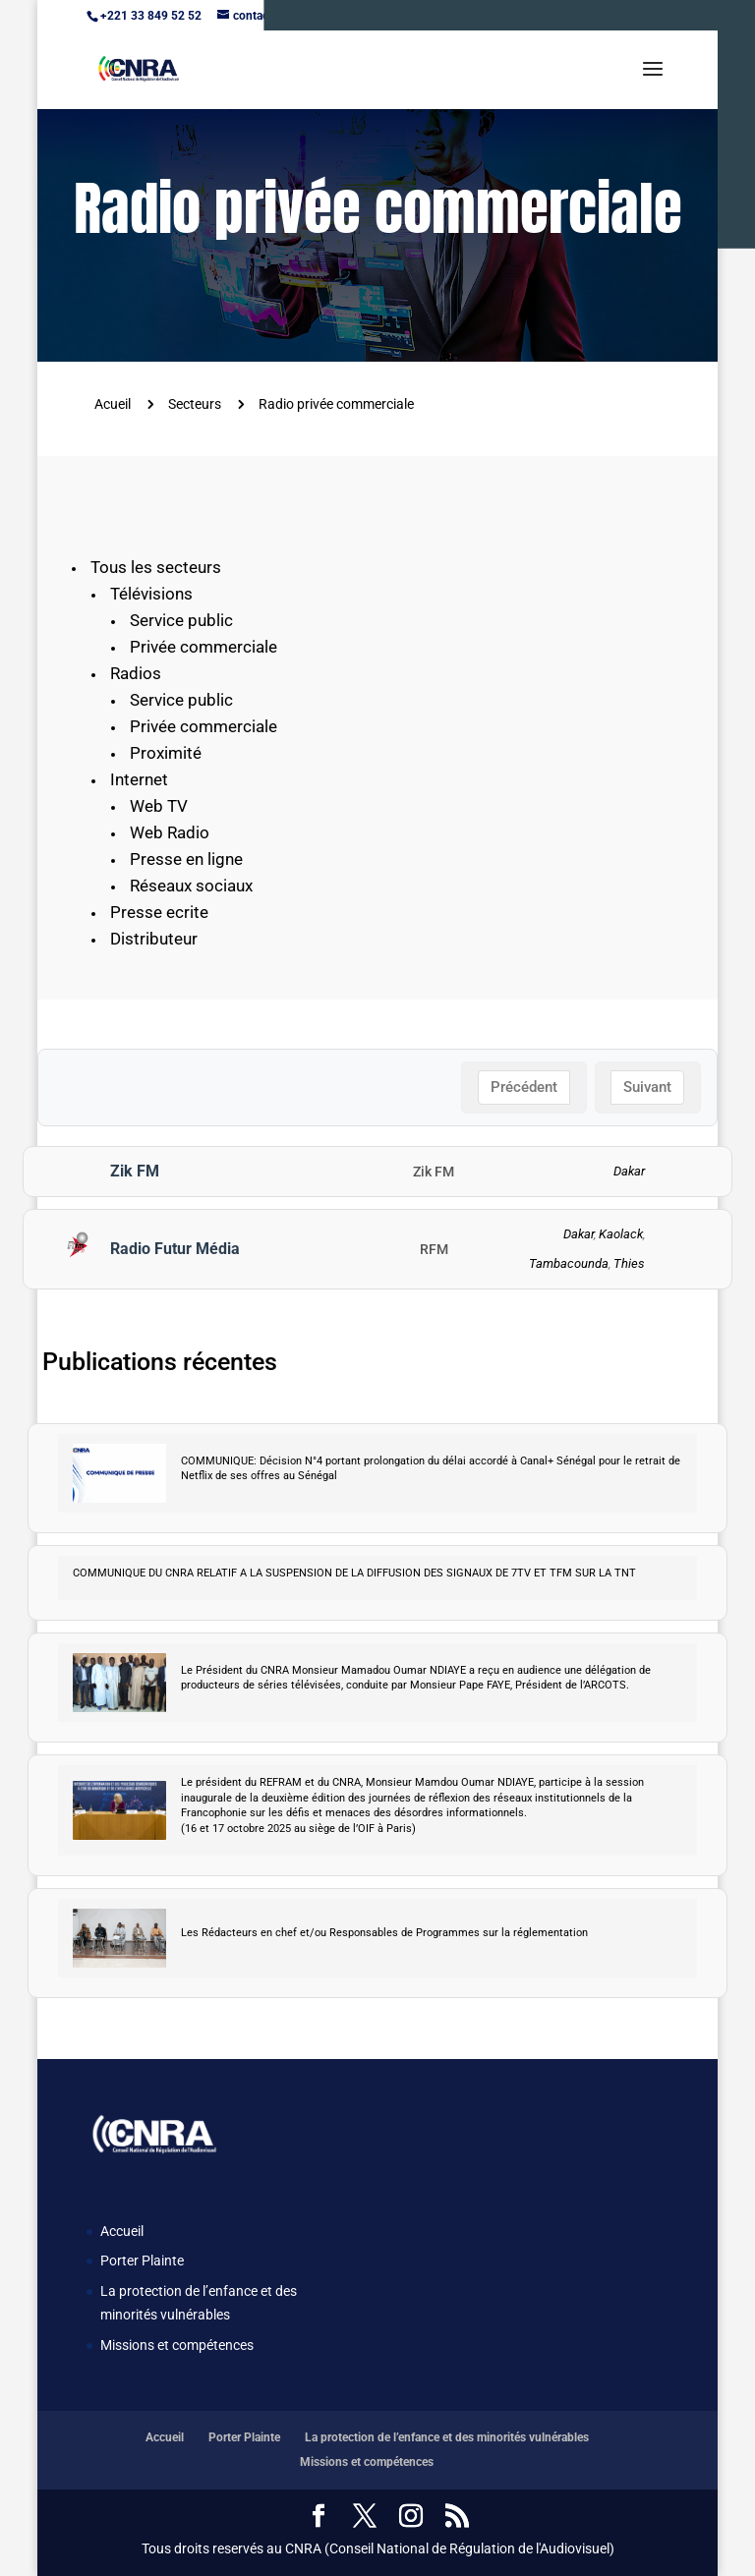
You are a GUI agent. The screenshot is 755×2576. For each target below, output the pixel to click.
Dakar (629, 1171)
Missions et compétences (177, 2345)
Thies (629, 1263)
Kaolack (621, 1234)
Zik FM (134, 1171)
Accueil (122, 2231)
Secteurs (194, 404)
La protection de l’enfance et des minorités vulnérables (447, 2437)
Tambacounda (569, 1263)
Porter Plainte (142, 2260)
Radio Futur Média (175, 1248)
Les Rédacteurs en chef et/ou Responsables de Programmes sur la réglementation (384, 1932)
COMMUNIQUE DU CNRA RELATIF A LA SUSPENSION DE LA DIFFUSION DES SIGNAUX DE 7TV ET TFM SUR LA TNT (354, 1573)
